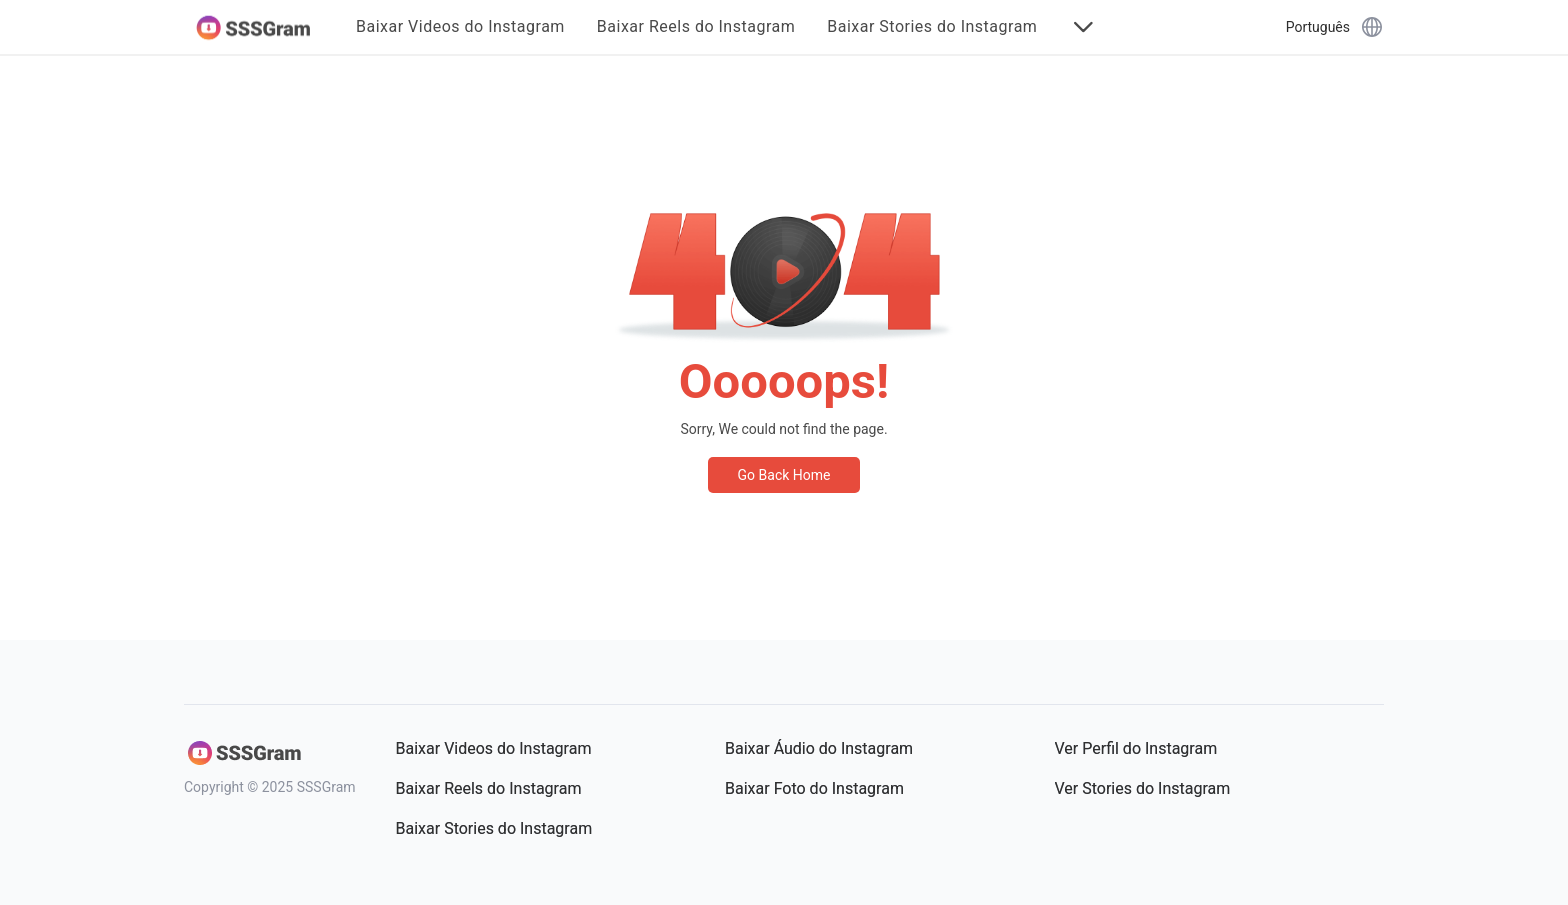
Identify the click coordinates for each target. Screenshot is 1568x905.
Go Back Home (784, 475)
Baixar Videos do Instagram (460, 27)
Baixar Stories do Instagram (932, 27)
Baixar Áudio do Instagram (819, 748)
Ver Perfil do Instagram (1136, 748)
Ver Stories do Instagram (1143, 788)
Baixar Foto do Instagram (814, 788)
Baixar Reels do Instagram (696, 27)
